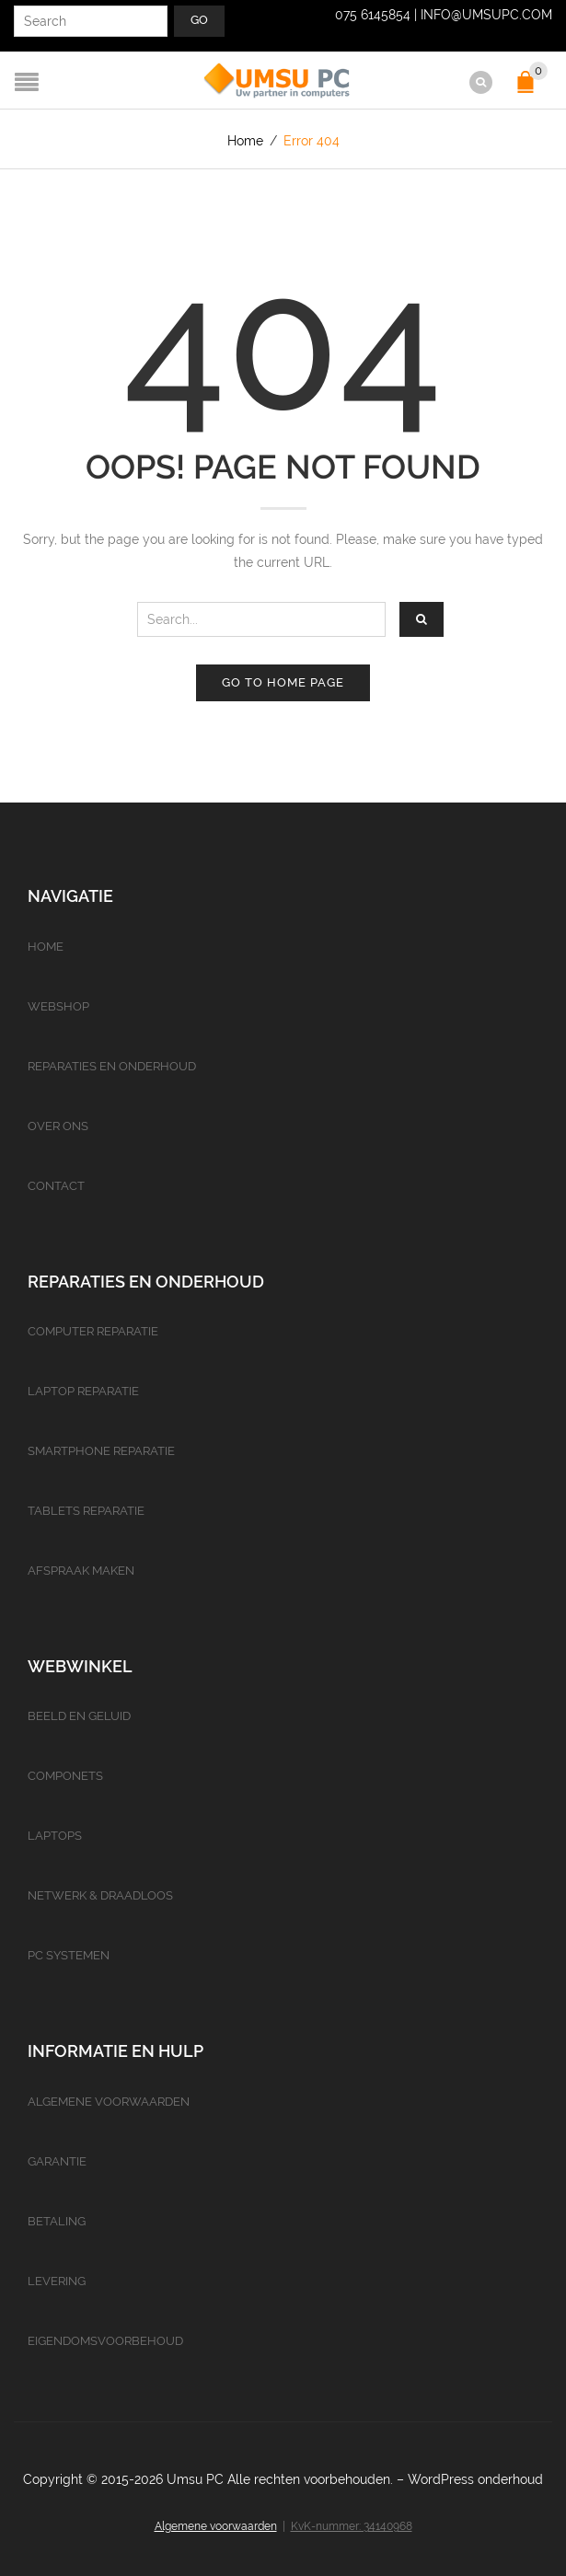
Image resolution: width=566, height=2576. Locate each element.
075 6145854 (372, 14)
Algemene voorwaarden (109, 2101)
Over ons (58, 1125)
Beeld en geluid (79, 1716)
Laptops (55, 1835)
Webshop (58, 1005)
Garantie (57, 2160)
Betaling (57, 2220)
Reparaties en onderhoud (112, 1065)
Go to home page (283, 682)
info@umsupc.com (486, 14)
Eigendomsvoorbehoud (105, 2340)
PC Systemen (69, 1955)
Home (245, 140)
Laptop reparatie (83, 1391)
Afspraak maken (81, 1570)
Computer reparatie (93, 1331)
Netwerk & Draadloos (100, 1895)
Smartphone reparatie (101, 1451)
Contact (56, 1185)
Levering (57, 2280)
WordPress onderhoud (475, 2478)
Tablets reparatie (86, 1511)
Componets (65, 1776)
